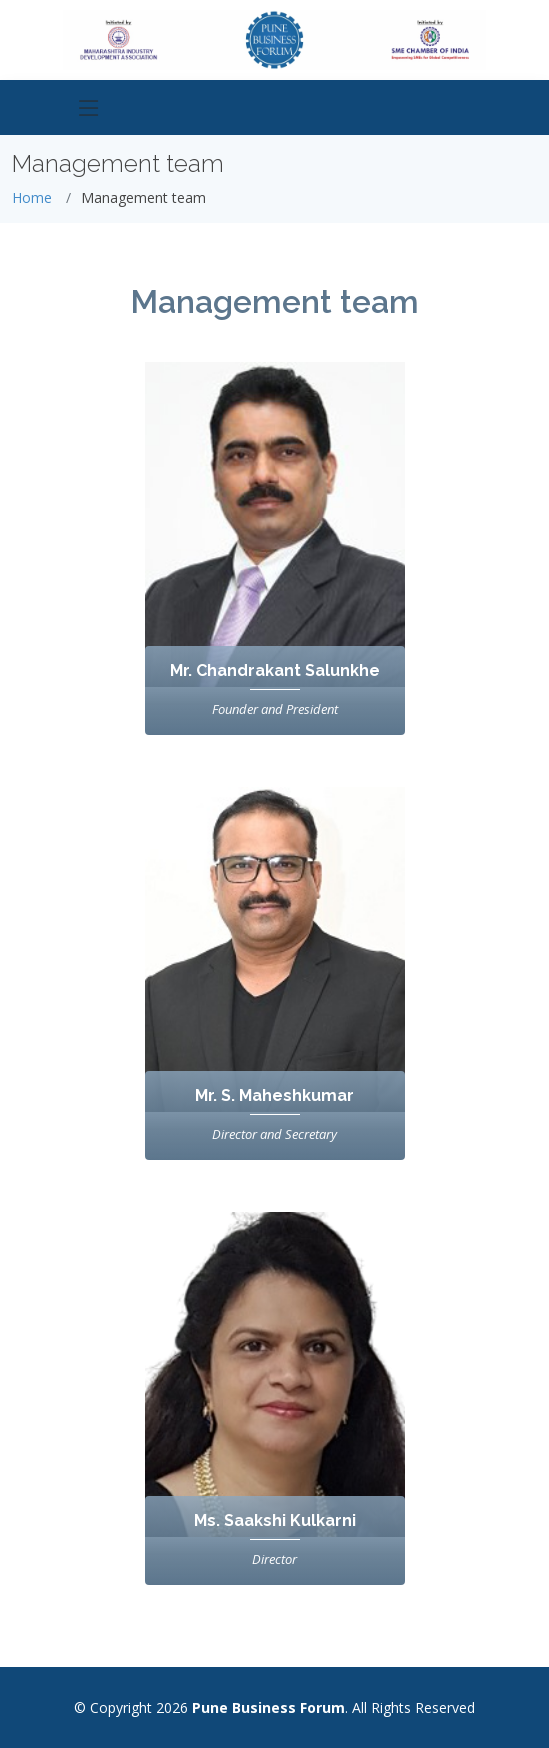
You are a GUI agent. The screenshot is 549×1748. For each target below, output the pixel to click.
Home (32, 197)
